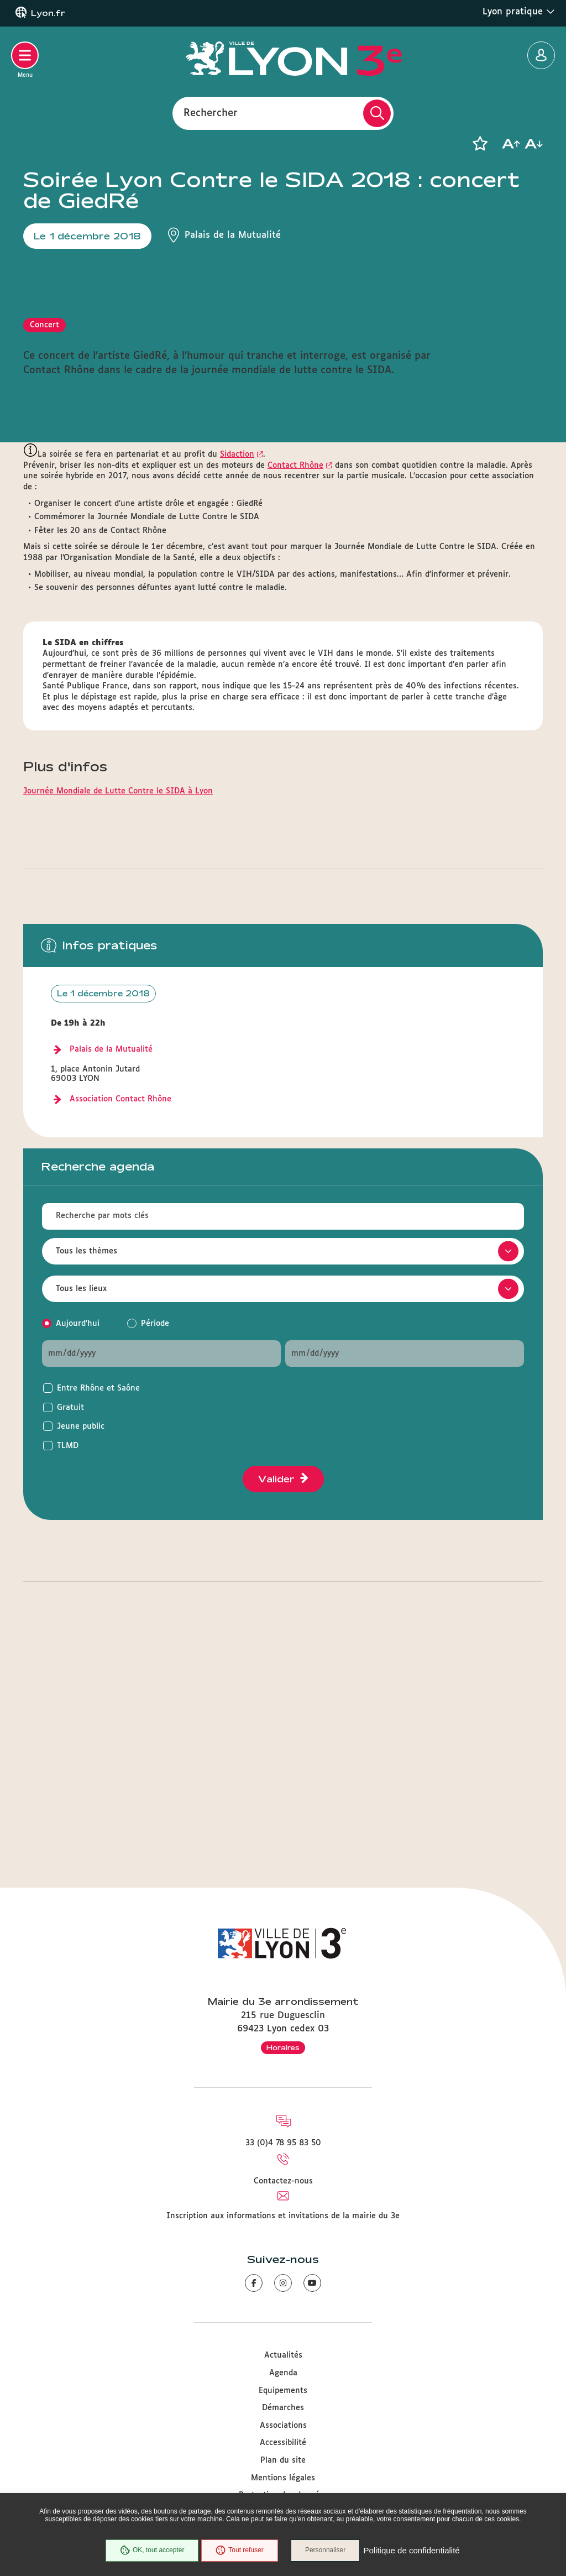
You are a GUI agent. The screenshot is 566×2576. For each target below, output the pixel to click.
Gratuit (70, 1625)
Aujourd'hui (77, 1541)
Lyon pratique (519, 12)
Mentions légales (283, 2478)
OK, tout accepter (151, 2550)
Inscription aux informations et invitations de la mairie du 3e (283, 2216)
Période (155, 1541)
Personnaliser (326, 2550)
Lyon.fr (48, 13)
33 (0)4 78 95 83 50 (283, 2143)
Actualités (283, 2356)
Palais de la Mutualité (111, 1267)
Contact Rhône (295, 683)
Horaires (283, 2047)
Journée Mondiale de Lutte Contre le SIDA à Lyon (118, 1009)
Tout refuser (239, 2550)
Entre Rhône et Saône (98, 1606)
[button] (479, 143)
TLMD (67, 1664)
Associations (283, 2425)
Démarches (283, 2408)
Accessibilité (283, 2443)
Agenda (283, 2373)
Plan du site (283, 2460)
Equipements (283, 2391)
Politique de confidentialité (412, 2551)
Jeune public (80, 1644)
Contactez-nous (283, 2181)
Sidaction (237, 672)
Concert (44, 543)
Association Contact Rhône (120, 1317)
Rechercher (211, 113)
